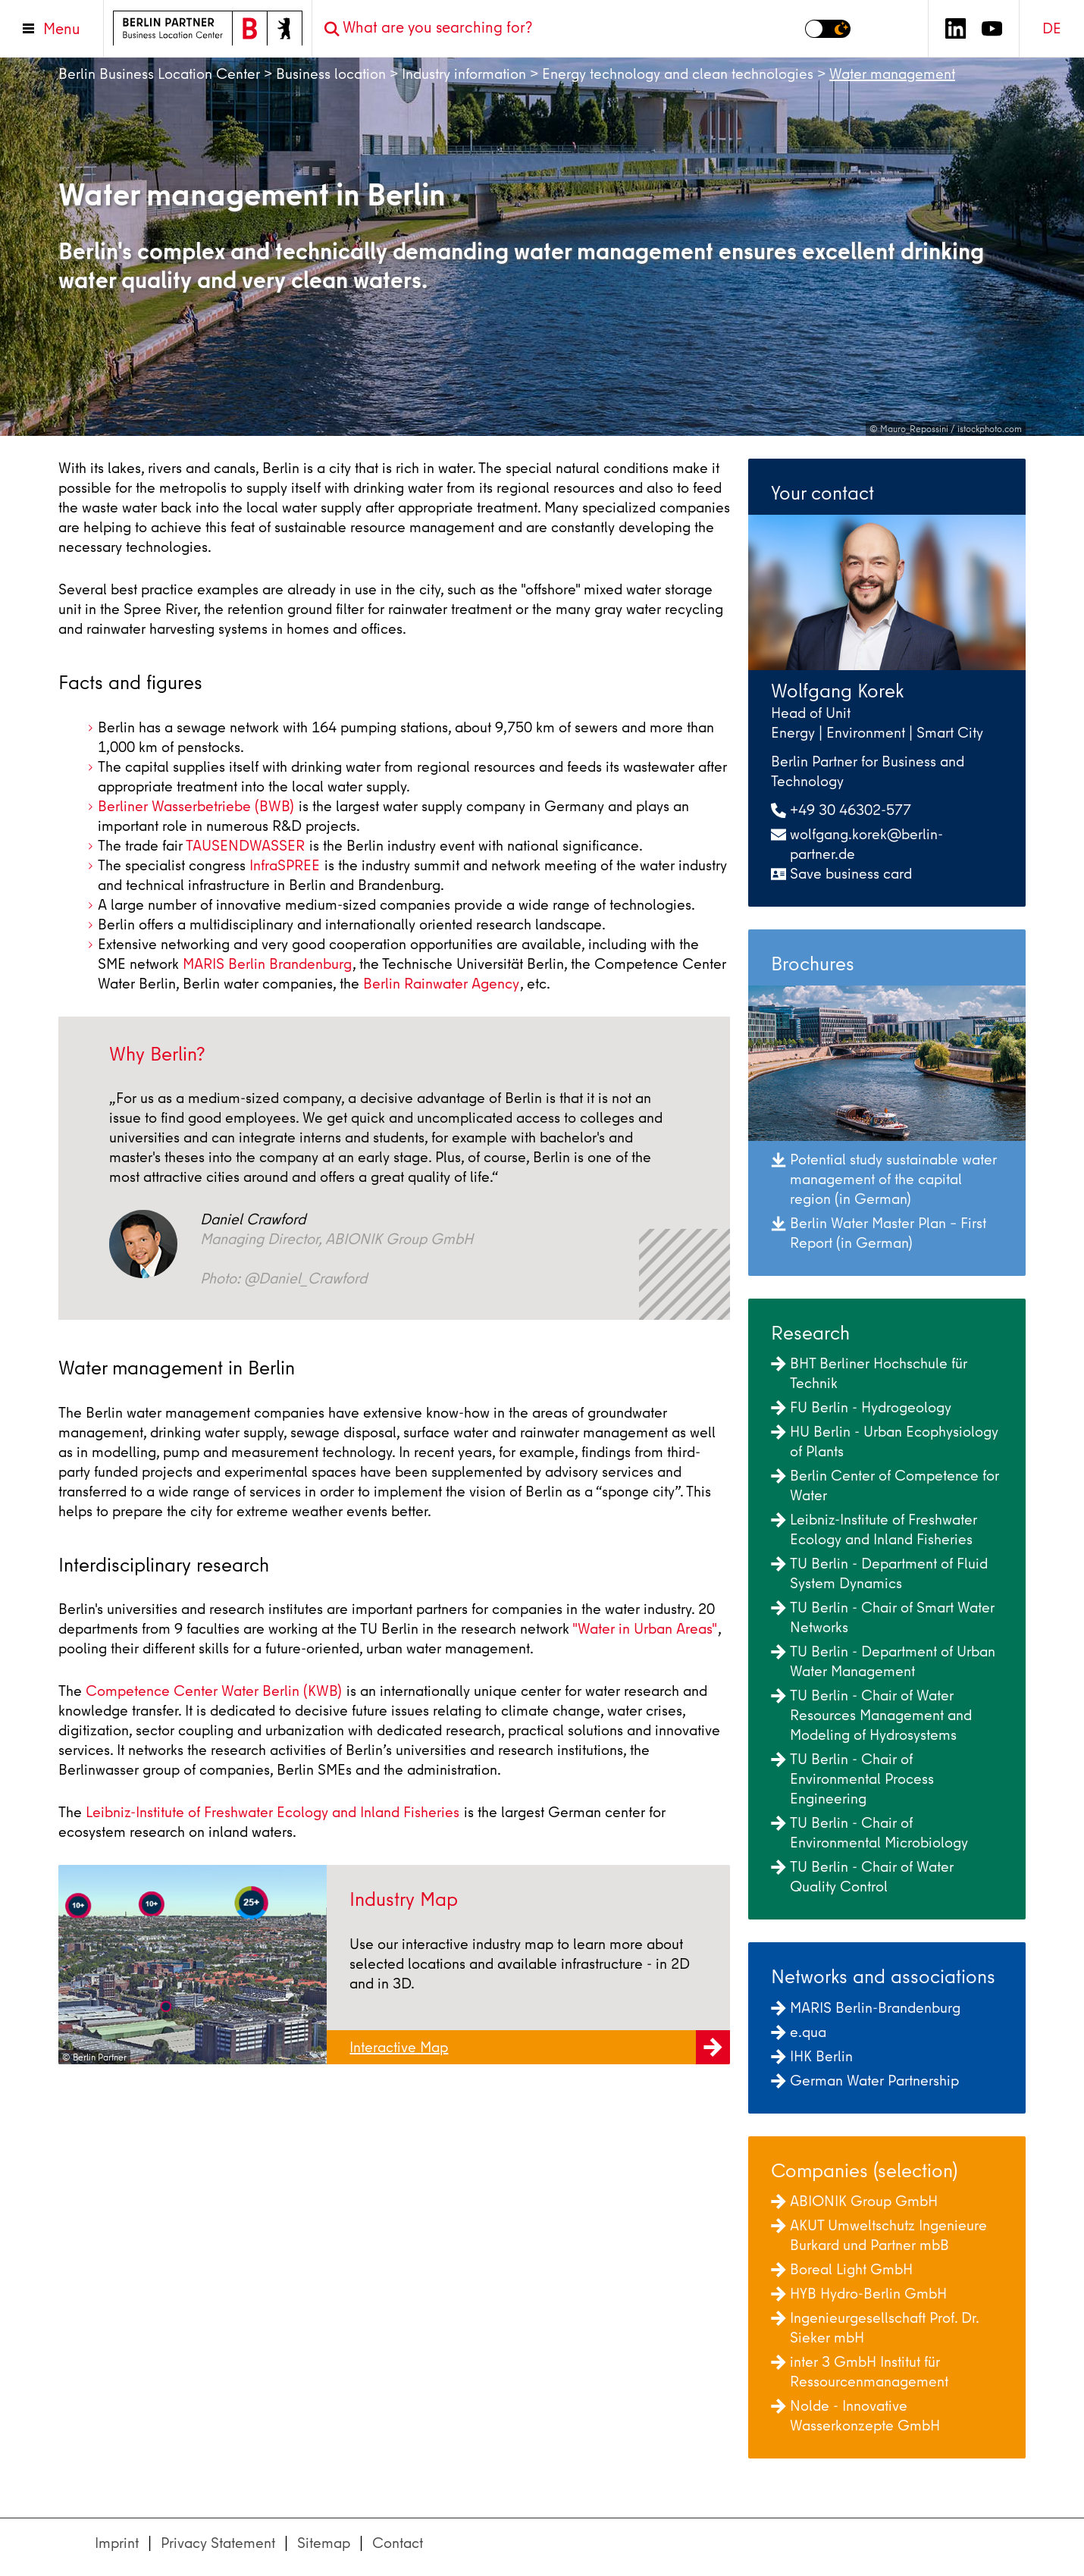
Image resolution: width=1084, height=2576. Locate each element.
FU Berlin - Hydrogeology (861, 1407)
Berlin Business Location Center (159, 73)
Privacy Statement (218, 2543)
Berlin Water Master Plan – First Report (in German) (878, 1233)
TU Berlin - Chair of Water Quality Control (862, 1876)
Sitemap (323, 2543)
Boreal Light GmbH (842, 2269)
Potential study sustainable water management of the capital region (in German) (884, 1179)
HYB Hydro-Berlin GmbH (859, 2293)
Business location (331, 73)
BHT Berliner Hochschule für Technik (869, 1373)
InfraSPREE (284, 865)
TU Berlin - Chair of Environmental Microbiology (869, 1832)
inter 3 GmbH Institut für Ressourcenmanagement (859, 2371)
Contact (397, 2543)
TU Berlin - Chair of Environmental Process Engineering (852, 1779)
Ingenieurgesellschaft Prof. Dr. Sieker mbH (875, 2327)
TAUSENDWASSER (245, 845)
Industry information (464, 73)
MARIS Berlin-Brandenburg (865, 2007)
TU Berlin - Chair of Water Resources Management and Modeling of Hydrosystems (871, 1715)
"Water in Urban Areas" (644, 1628)
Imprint (117, 2543)
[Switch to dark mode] (828, 29)
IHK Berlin (812, 2056)
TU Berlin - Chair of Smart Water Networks (883, 1617)
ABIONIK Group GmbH (854, 2201)
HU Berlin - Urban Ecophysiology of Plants (884, 1441)
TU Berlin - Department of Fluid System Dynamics (879, 1573)
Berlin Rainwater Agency (441, 983)
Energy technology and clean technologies (677, 73)
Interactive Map (539, 2049)
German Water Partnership (865, 2080)
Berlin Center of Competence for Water (885, 1485)
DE (1051, 28)
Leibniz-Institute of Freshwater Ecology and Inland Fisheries (272, 1812)
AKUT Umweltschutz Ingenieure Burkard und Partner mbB (879, 2235)
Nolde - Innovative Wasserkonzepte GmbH (855, 2415)
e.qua (798, 2032)
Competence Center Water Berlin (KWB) (214, 1690)
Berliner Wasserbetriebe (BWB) (196, 806)
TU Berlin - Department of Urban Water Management (883, 1661)
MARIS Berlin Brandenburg (267, 963)
